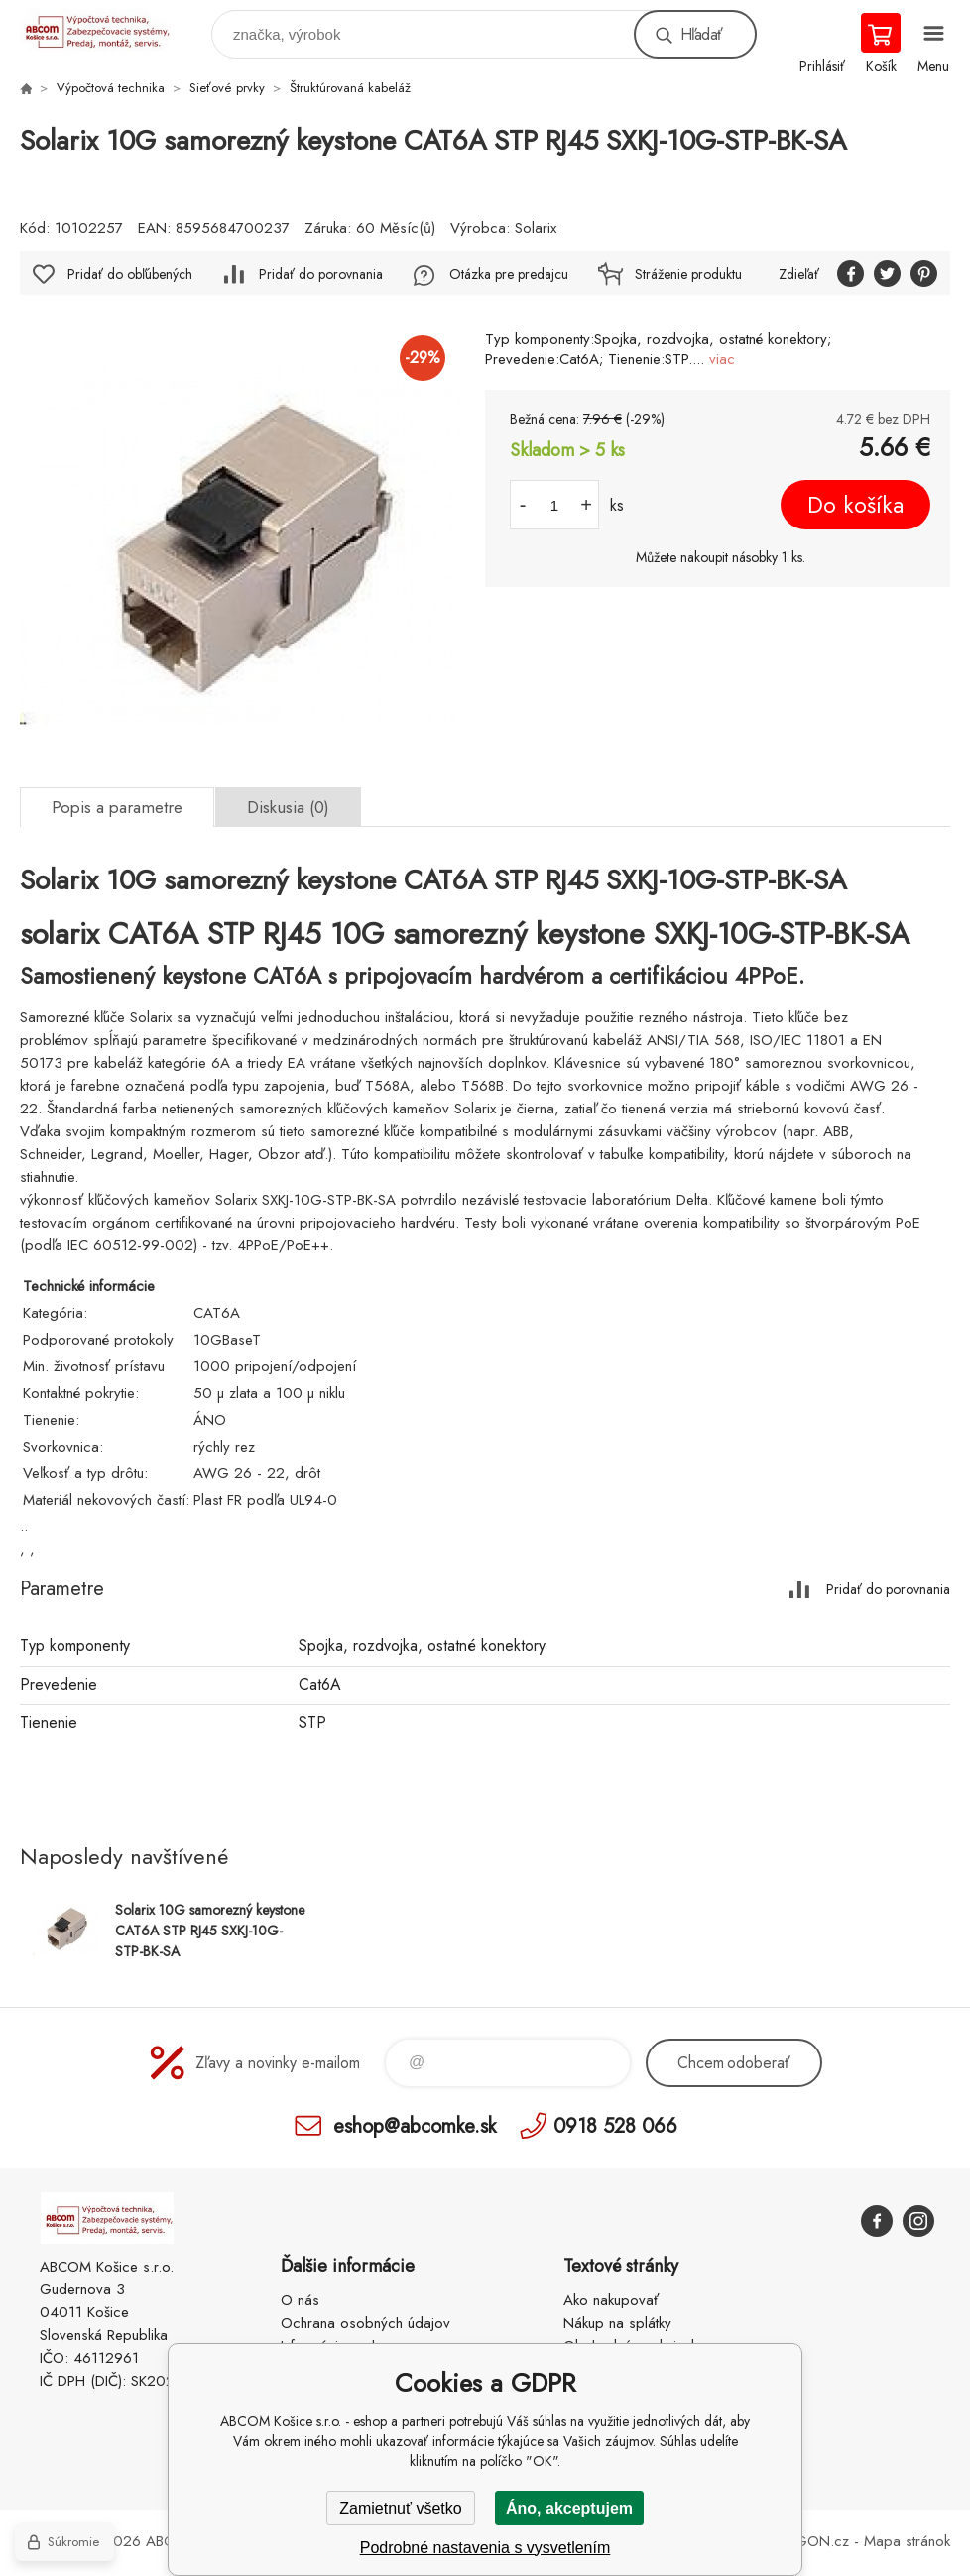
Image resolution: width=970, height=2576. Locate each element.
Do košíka (855, 505)
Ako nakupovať (611, 2300)
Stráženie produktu (688, 274)
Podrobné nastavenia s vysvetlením (485, 2547)
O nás (300, 2300)
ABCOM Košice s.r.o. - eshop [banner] (107, 29)
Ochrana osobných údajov (365, 2323)
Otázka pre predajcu (508, 274)
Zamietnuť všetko (400, 2508)
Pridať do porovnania (321, 274)
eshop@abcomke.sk (414, 2125)
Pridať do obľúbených (129, 274)
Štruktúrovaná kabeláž (350, 87)
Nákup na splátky (617, 2323)
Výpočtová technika (111, 87)
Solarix (535, 228)
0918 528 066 (615, 2125)
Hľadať (701, 34)
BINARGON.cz (802, 2541)
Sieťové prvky (227, 87)
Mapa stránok (907, 2541)
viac (722, 359)
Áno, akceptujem (569, 2508)
